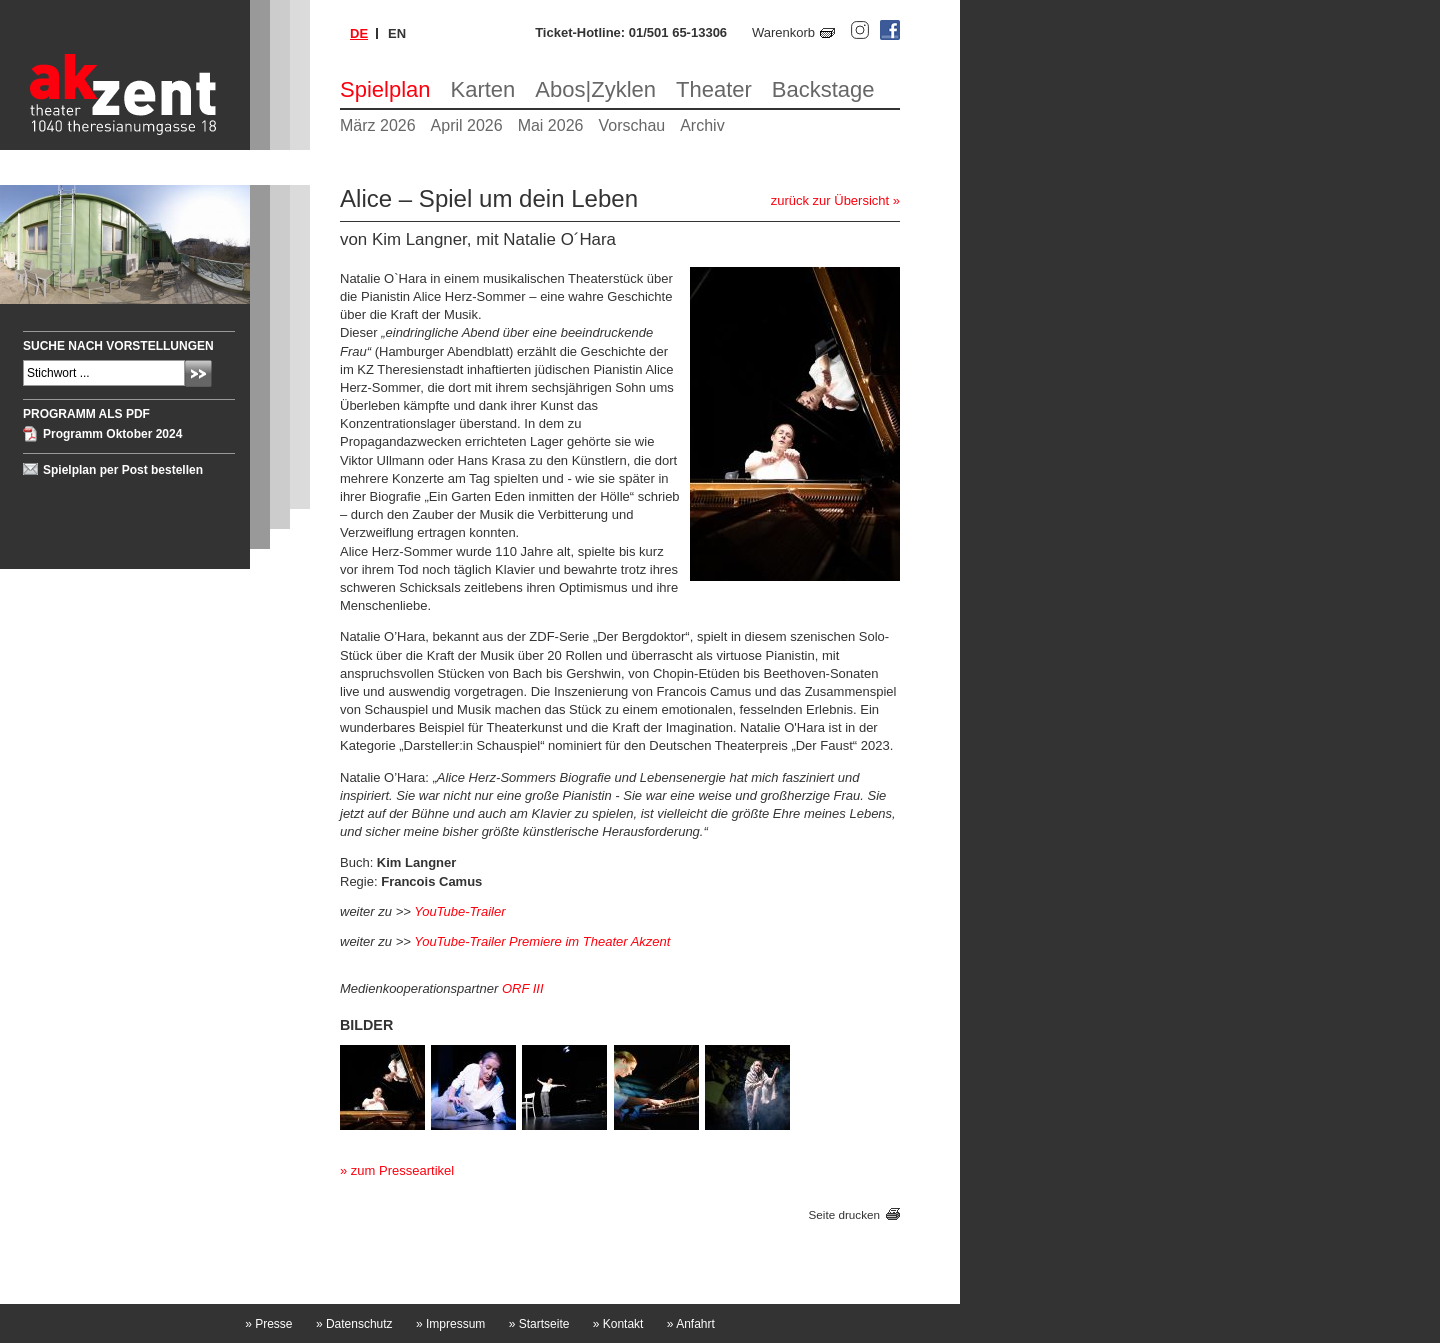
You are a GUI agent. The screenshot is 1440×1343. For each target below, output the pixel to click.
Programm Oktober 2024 (112, 434)
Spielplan (385, 89)
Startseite (539, 1324)
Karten (483, 89)
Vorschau (631, 125)
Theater (714, 89)
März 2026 (378, 125)
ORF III (523, 988)
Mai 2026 (551, 125)
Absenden (198, 373)
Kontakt (618, 1324)
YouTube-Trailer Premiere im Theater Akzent (542, 941)
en (397, 33)
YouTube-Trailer (459, 911)
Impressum (450, 1324)
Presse (268, 1324)
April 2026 (467, 125)
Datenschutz (354, 1324)
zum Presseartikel (402, 1170)
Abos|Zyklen (595, 89)
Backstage (823, 89)
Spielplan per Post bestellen (123, 470)
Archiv (702, 125)
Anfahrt (691, 1324)
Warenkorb (783, 32)
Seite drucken (844, 1214)
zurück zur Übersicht (830, 200)
